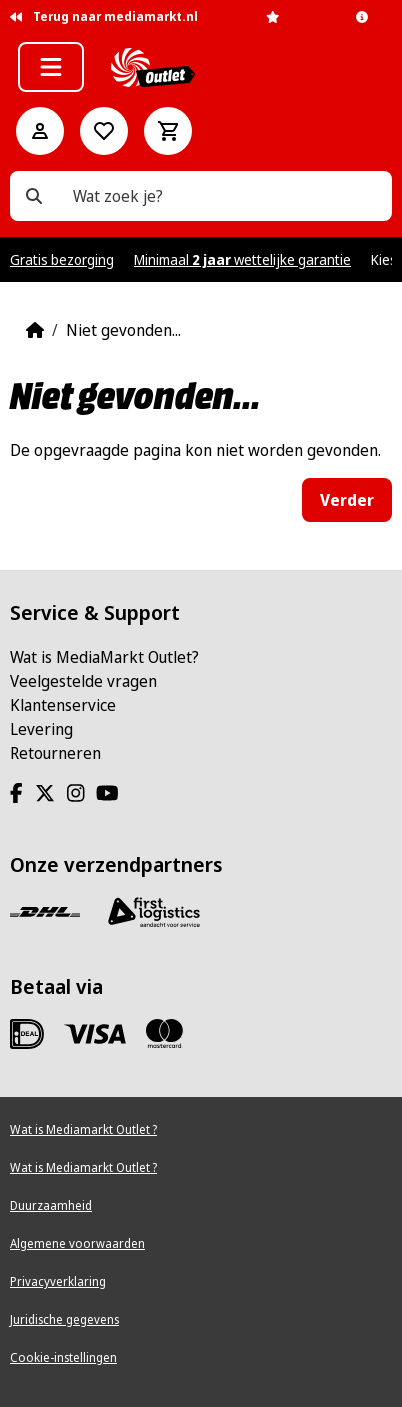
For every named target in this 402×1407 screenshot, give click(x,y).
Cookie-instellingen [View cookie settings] (63, 1357)
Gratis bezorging (62, 259)
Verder (347, 500)
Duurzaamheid (51, 1205)
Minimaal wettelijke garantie (242, 259)
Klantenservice (63, 705)
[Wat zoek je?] (34, 196)
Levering (41, 729)
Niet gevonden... (123, 330)
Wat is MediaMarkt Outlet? (104, 657)
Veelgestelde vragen (83, 681)
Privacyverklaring (58, 1281)
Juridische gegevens (64, 1319)
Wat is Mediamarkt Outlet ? (83, 1129)
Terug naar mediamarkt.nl (104, 16)
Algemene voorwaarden (77, 1243)
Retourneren (55, 753)
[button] (51, 67)
